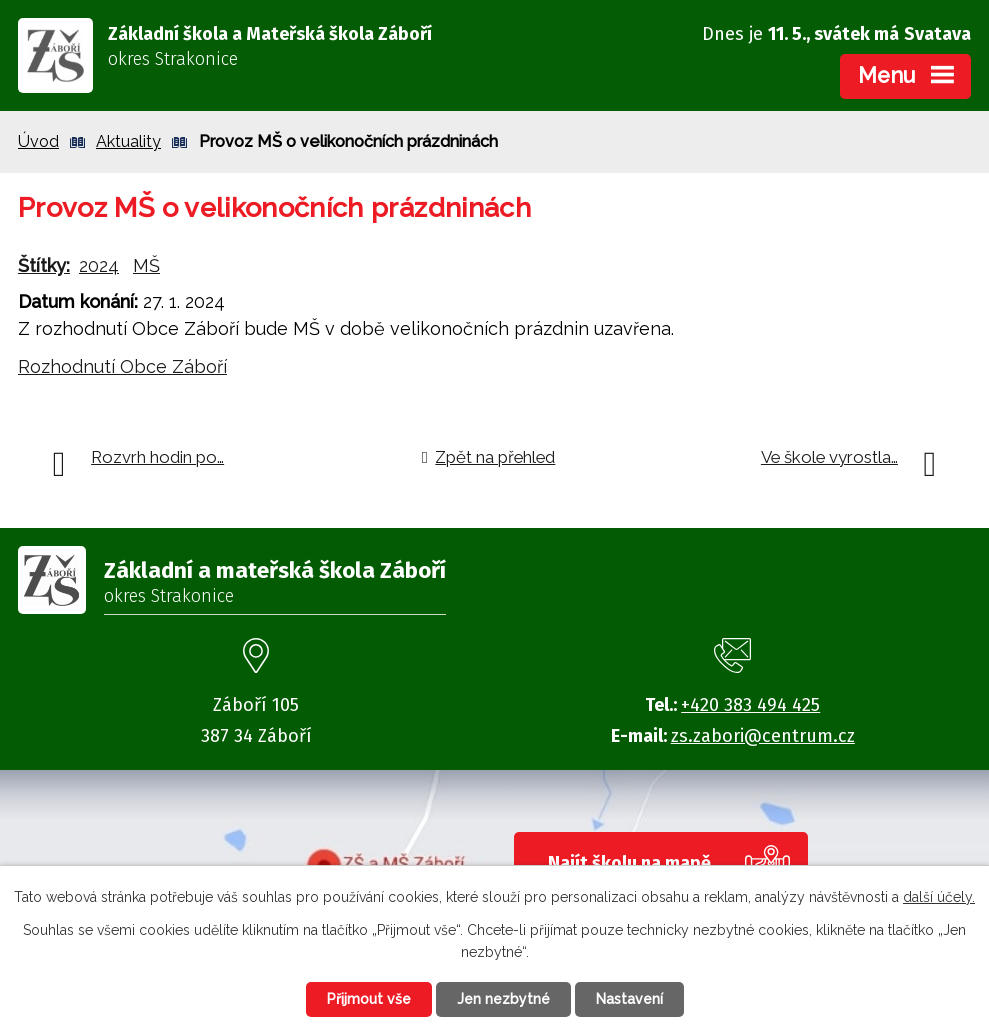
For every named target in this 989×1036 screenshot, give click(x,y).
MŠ (146, 265)
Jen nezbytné (503, 999)
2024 (99, 265)
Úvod (38, 141)
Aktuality (128, 141)
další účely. (939, 897)
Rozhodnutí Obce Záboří (122, 366)
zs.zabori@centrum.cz (763, 736)
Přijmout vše (369, 999)
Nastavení (629, 999)
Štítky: (44, 265)
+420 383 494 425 (750, 705)
